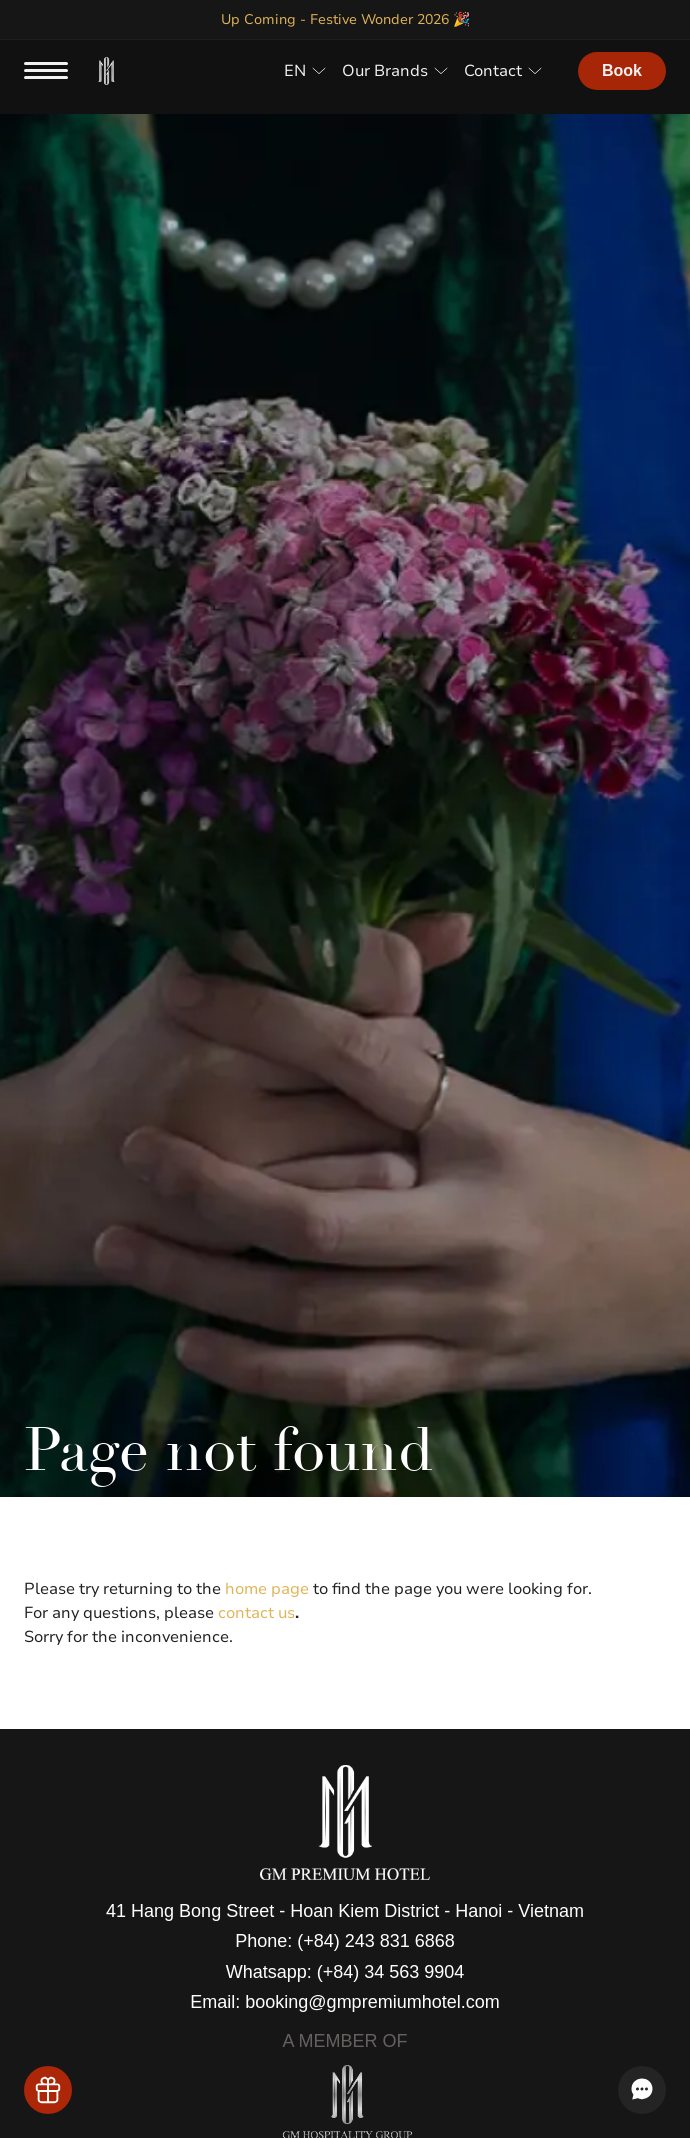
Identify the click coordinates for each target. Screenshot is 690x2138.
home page (267, 1589)
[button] (305, 71)
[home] (108, 71)
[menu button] (46, 70)
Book (622, 70)
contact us (256, 1613)
